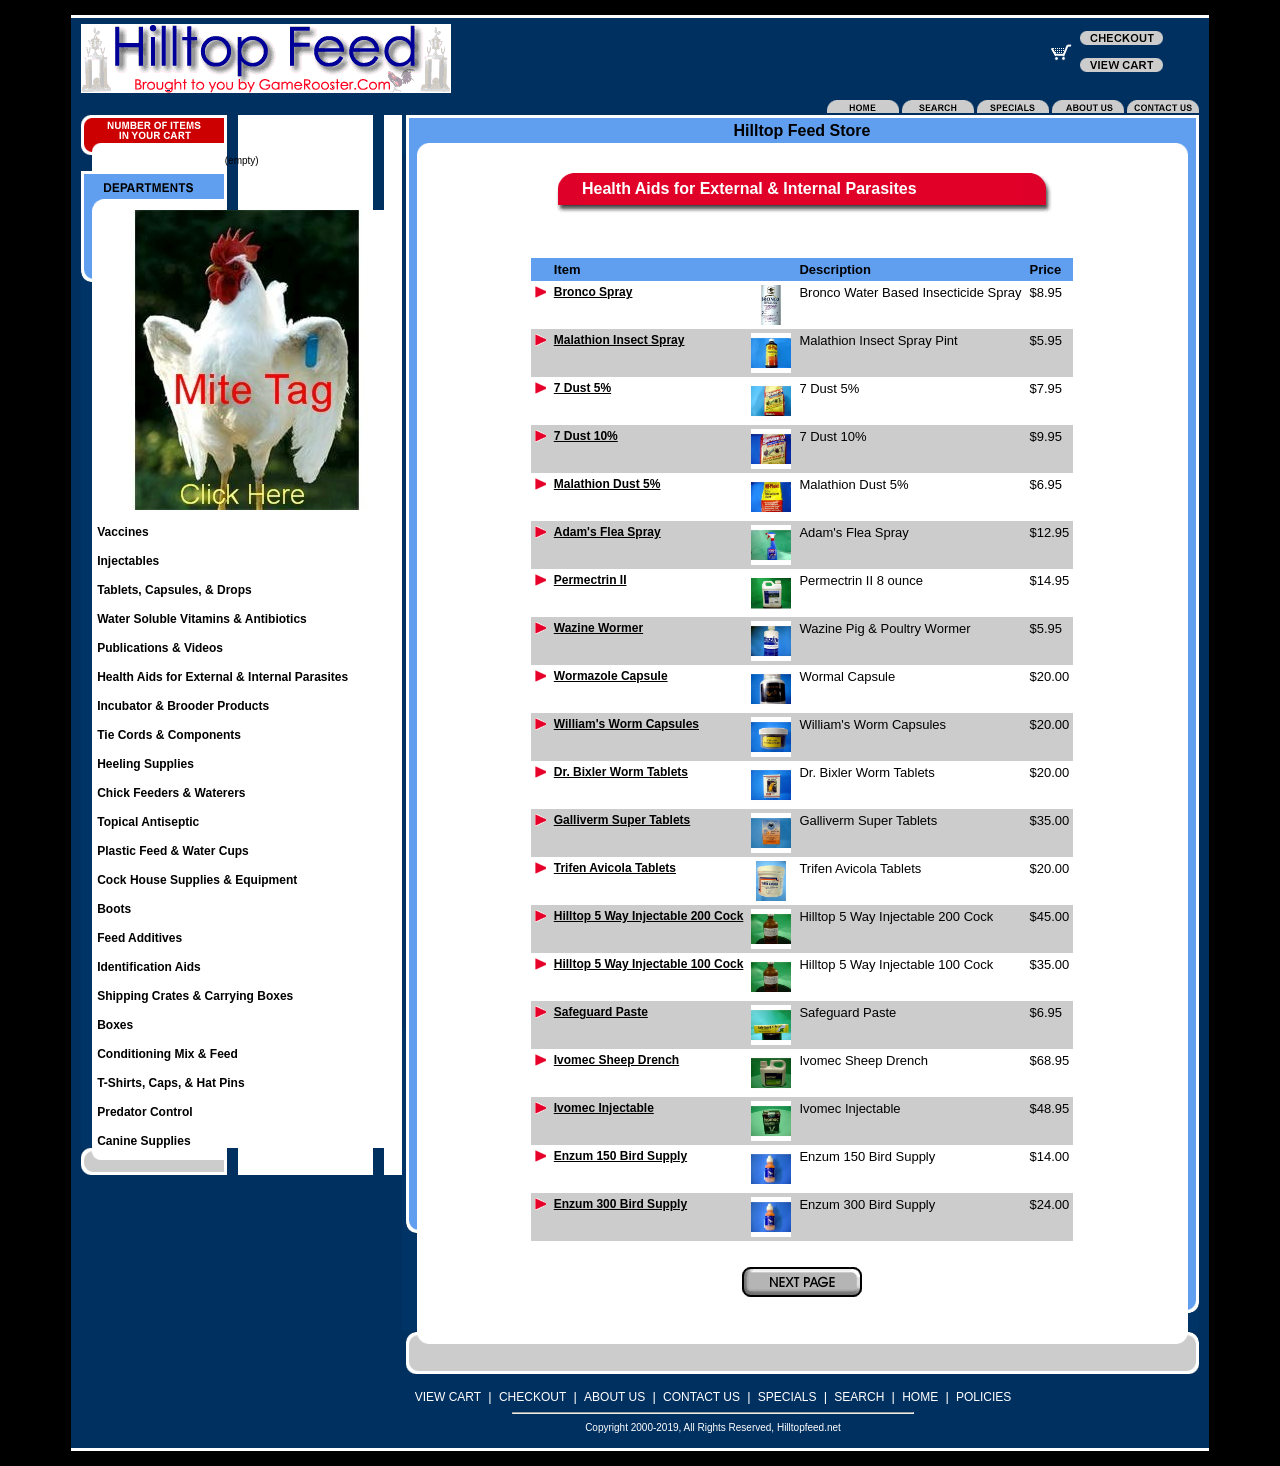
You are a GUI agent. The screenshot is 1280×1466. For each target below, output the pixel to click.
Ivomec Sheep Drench (616, 1060)
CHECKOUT (532, 1397)
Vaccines (122, 532)
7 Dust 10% (586, 436)
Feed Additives (139, 938)
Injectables (128, 561)
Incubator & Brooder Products (183, 706)
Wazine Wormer (598, 628)
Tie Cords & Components (169, 735)
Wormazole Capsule (611, 676)
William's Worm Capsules (626, 724)
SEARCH (859, 1397)
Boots (114, 909)
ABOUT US (614, 1397)
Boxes (115, 1025)
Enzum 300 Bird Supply (620, 1204)
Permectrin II (590, 580)
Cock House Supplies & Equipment (197, 880)
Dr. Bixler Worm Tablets (621, 772)
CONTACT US (701, 1397)
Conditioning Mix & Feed (167, 1054)
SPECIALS (787, 1397)
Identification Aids (149, 967)
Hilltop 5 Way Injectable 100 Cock (649, 964)
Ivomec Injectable (604, 1108)
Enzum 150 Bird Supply (620, 1156)
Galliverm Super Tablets (622, 820)
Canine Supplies (143, 1141)
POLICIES (983, 1397)
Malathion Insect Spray (619, 340)
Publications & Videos (160, 648)
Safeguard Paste (601, 1012)
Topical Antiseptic (148, 822)
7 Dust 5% (582, 388)
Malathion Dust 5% (607, 484)
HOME (920, 1397)
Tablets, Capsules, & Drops (174, 590)
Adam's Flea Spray (607, 532)
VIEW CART (448, 1397)
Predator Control (144, 1112)
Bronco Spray (593, 292)
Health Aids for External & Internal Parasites (222, 677)
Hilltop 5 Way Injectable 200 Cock (649, 916)
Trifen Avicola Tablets (615, 868)
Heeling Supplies (145, 764)
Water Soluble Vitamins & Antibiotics (202, 619)
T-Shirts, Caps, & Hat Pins (170, 1083)
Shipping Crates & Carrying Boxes (195, 996)
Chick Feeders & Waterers (171, 793)
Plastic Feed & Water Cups (173, 851)
